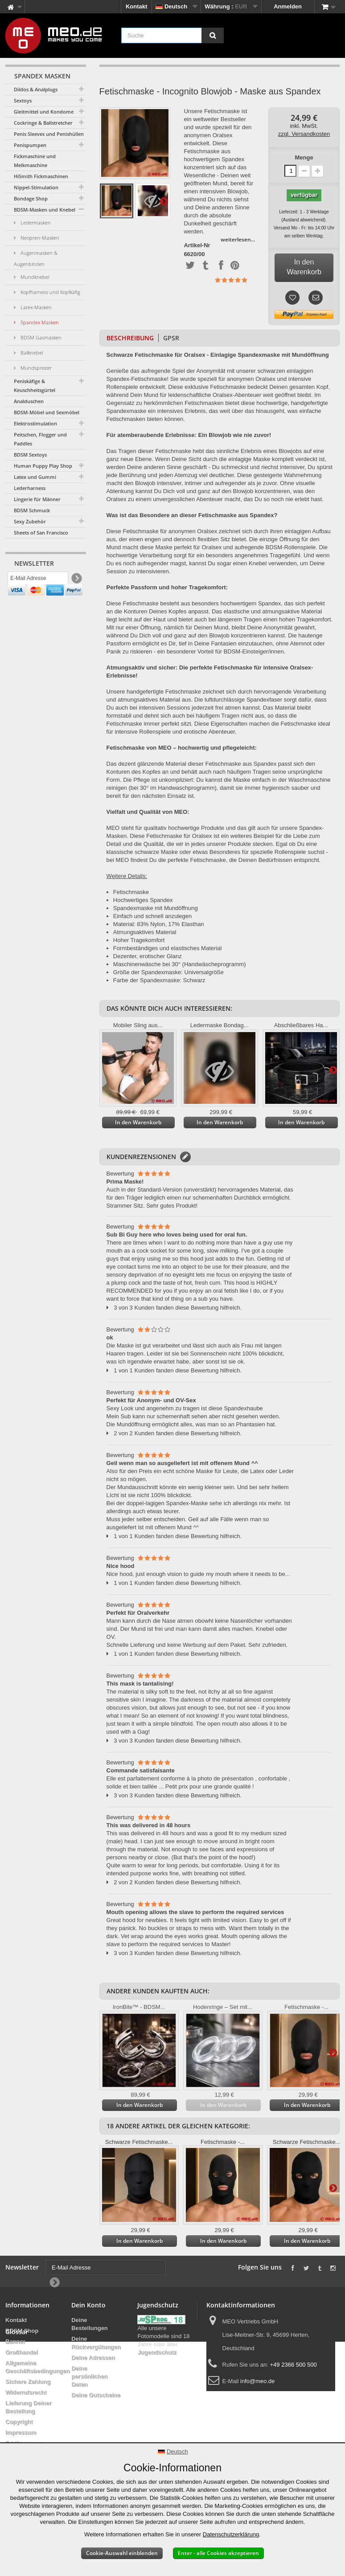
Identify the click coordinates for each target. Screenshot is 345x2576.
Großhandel (21, 2352)
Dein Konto (88, 2305)
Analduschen (29, 401)
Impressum (20, 2432)
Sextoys (23, 100)
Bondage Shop (31, 198)
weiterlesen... (238, 239)
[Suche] (212, 35)
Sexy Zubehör (30, 521)
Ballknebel (31, 352)
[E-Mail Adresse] (38, 580)
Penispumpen (30, 145)
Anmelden (288, 6)
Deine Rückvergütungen (96, 2342)
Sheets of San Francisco (41, 532)
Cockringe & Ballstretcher (43, 122)
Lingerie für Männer (37, 499)
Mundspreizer (35, 367)
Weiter (163, 200)
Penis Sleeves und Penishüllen (49, 134)
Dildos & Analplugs (36, 89)
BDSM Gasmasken (40, 337)
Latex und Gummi (35, 477)
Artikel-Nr (197, 245)
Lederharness (29, 488)
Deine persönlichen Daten (89, 2376)
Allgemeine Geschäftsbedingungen (37, 2367)
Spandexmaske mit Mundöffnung (155, 908)
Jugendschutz (156, 2352)
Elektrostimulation (35, 423)
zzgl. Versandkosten (304, 134)
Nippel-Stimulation (36, 187)
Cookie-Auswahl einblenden (122, 2553)
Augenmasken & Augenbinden (36, 258)
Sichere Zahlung (27, 2381)
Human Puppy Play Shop (43, 465)
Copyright (19, 2421)
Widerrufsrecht (25, 2392)
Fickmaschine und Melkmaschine (35, 160)
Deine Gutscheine (95, 2395)
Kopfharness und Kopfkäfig (49, 292)
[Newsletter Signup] (76, 580)
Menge (304, 157)
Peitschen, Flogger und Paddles (40, 439)
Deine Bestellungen (89, 2324)
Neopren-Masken (39, 237)
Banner (15, 2341)
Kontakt (136, 6)
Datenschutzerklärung (231, 2534)
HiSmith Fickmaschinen (41, 176)
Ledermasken (35, 222)
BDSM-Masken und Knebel (44, 209)
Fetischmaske (131, 892)
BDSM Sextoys (30, 454)
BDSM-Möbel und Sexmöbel (46, 412)
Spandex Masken (39, 322)
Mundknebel (34, 277)
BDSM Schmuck (32, 510)
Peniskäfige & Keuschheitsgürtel (34, 385)
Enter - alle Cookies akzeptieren (218, 2553)
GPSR (171, 338)
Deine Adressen (93, 2357)
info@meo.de (257, 2381)
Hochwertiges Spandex (143, 900)
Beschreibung (130, 338)
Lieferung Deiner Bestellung (28, 2407)
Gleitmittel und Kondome (44, 111)
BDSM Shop (21, 2330)
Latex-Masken (35, 307)
